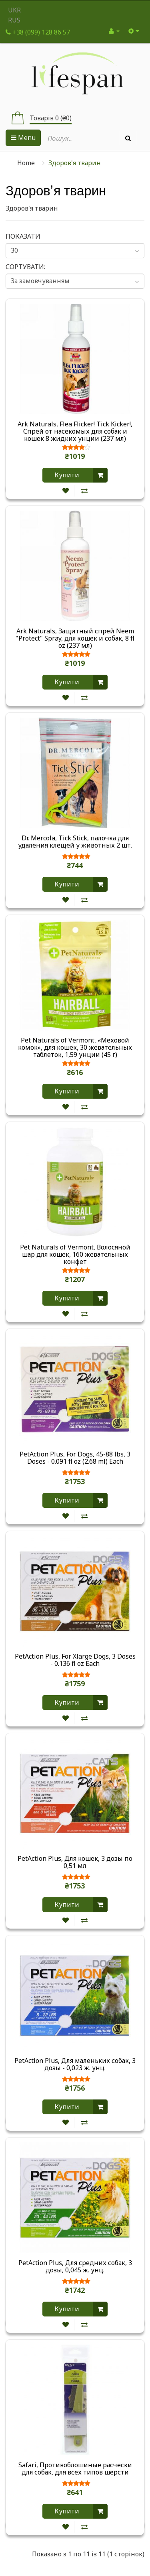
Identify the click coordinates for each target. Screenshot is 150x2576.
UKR (14, 10)
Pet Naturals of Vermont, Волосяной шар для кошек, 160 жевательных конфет (75, 1254)
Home (26, 162)
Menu (23, 137)
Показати (23, 236)
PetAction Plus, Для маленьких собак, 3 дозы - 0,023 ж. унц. (75, 2064)
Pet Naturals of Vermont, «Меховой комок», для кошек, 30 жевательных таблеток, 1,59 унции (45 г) (75, 1047)
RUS (14, 20)
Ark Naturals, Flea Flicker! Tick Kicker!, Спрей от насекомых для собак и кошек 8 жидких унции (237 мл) (75, 431)
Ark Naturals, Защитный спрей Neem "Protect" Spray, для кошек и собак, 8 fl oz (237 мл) (75, 638)
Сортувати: (25, 266)
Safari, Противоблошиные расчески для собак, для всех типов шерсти (75, 2469)
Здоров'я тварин (74, 162)
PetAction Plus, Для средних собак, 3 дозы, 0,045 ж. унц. (75, 2266)
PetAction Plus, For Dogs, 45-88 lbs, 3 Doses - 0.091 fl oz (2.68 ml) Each (75, 1458)
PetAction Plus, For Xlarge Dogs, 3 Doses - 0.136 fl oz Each (75, 1660)
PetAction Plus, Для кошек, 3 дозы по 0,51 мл (75, 1862)
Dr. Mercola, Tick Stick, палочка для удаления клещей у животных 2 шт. (75, 842)
